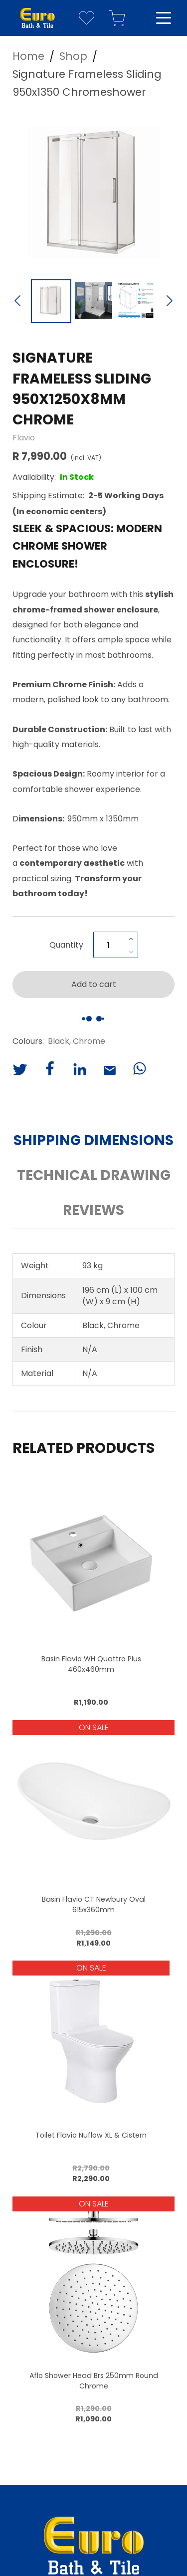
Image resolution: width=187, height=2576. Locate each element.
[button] (93, 192)
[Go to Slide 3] (136, 301)
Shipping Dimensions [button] (93, 1140)
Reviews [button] (93, 1210)
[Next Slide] (170, 302)
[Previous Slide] (17, 302)
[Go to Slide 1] (51, 301)
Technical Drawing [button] (94, 1175)
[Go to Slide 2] (93, 301)
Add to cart (93, 984)
